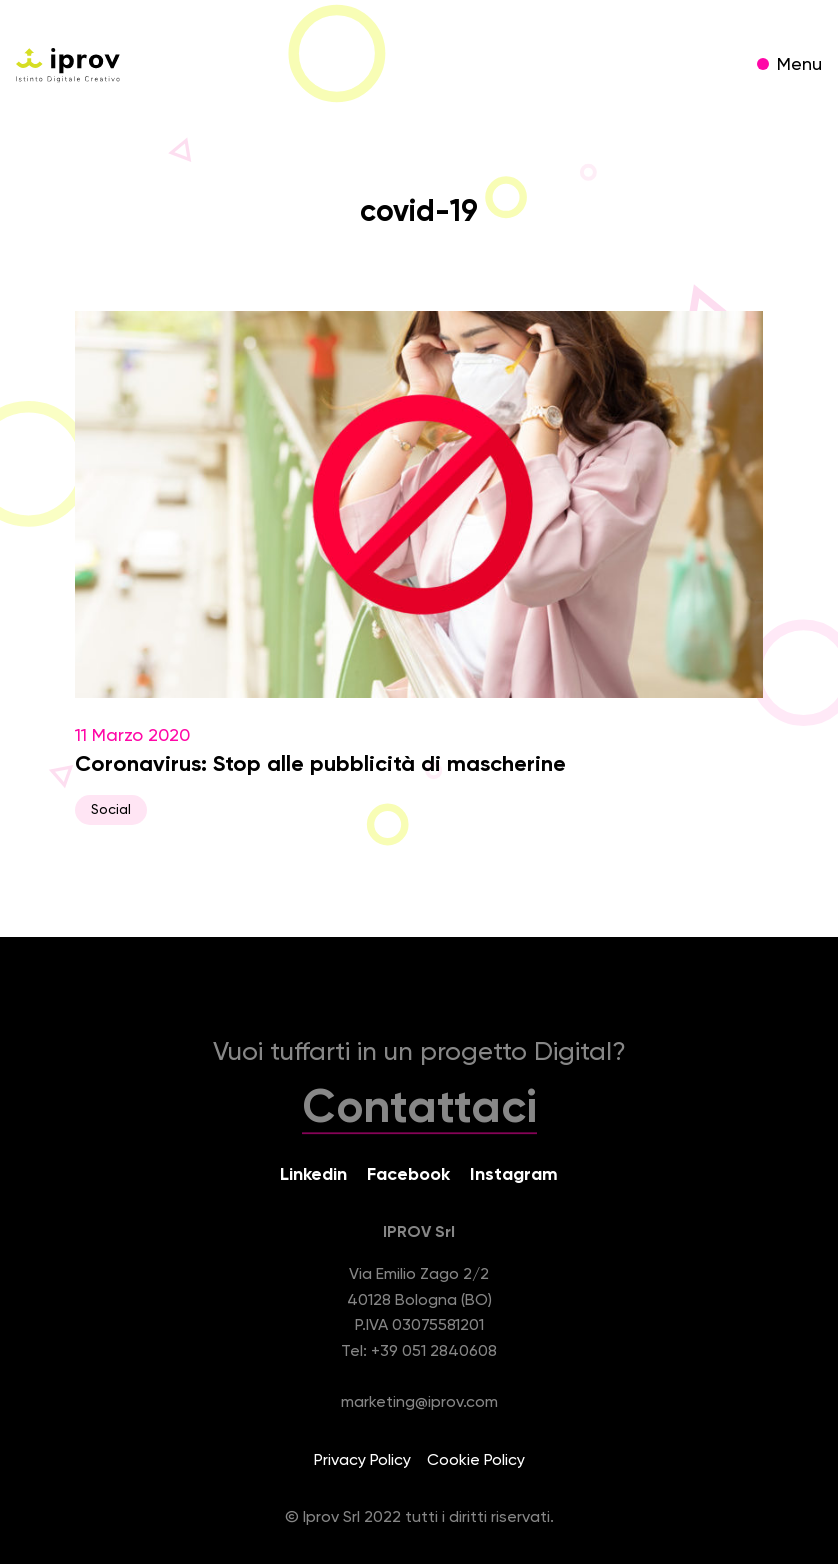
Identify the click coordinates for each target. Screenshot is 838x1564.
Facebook (408, 1175)
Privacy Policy (362, 1461)
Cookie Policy (476, 1461)
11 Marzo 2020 (419, 568)
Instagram (514, 1175)
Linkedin (313, 1175)
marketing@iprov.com (419, 1403)
